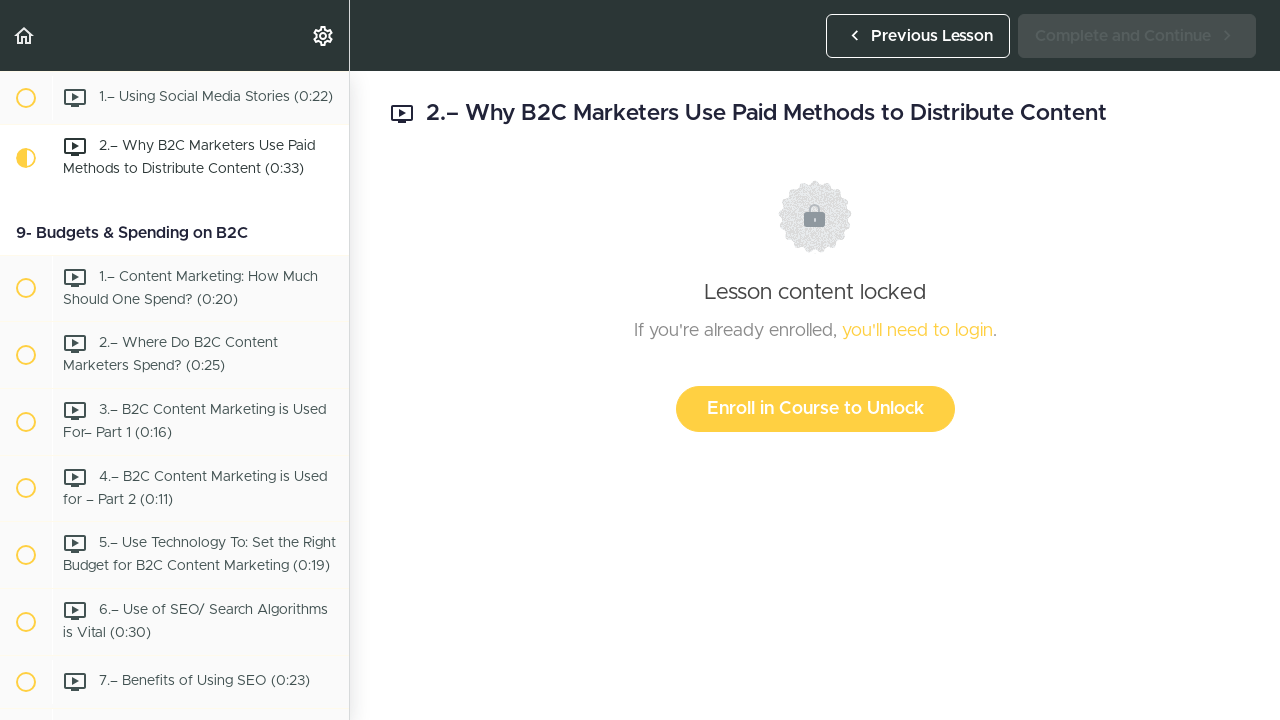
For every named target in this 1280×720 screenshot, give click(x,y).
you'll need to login (917, 331)
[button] (25, 35)
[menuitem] (324, 35)
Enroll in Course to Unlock (815, 409)
